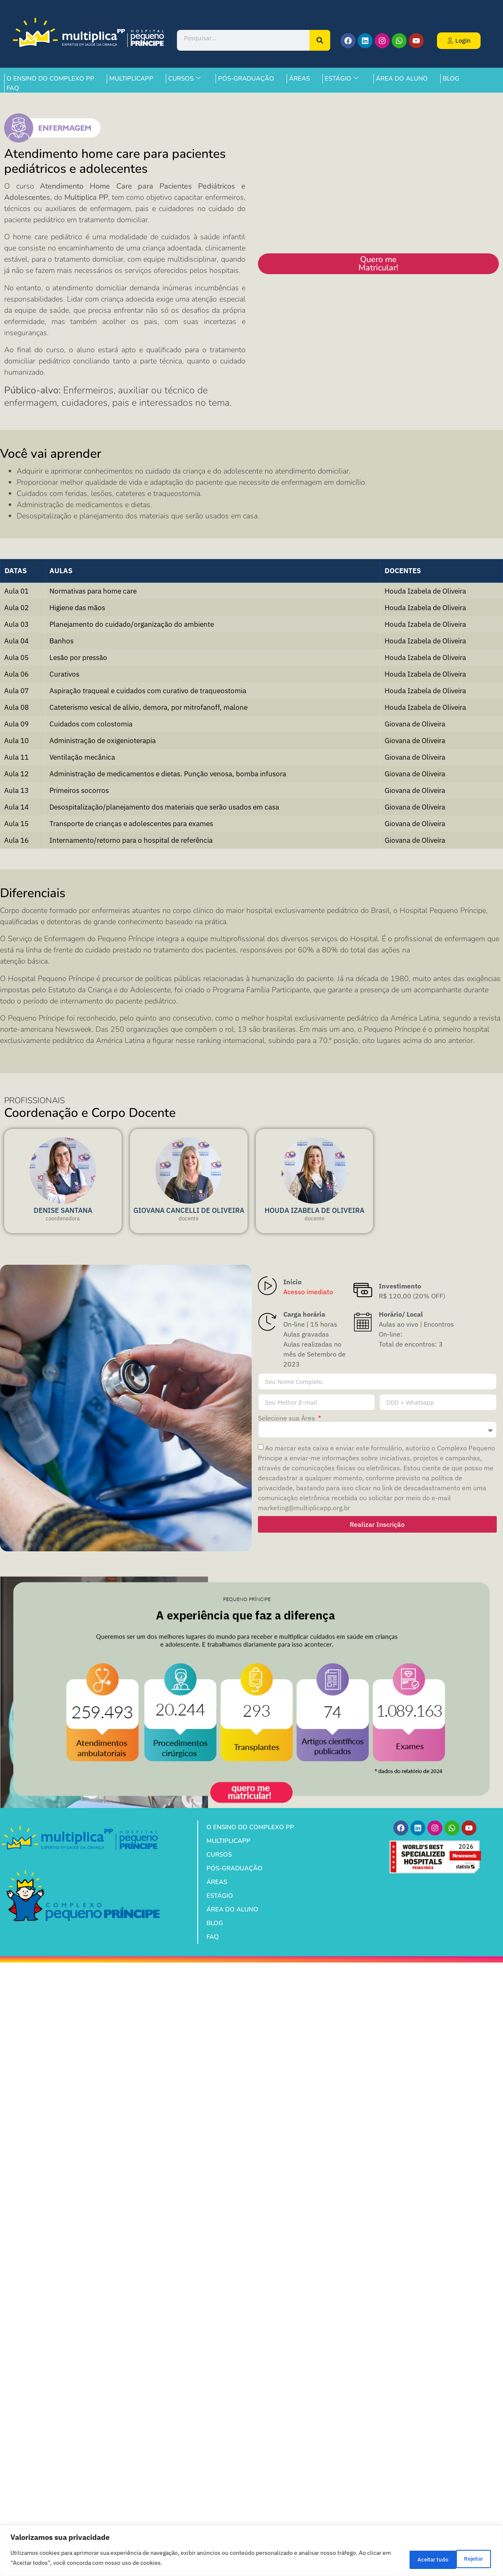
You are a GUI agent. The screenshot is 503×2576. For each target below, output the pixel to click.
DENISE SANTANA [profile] (63, 1210)
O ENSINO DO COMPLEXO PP (50, 78)
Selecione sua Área (287, 1418)
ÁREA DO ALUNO (402, 78)
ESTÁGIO (341, 78)
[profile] (62, 1201)
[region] (251, 2551)
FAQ (13, 88)
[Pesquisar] (319, 40)
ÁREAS (299, 78)
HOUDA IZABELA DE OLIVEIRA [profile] (314, 1210)
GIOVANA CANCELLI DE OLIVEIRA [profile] (188, 1210)
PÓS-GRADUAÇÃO (246, 78)
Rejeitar (410, 2559)
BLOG (451, 78)
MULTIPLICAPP (131, 78)
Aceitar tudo (464, 2559)
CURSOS (184, 78)
